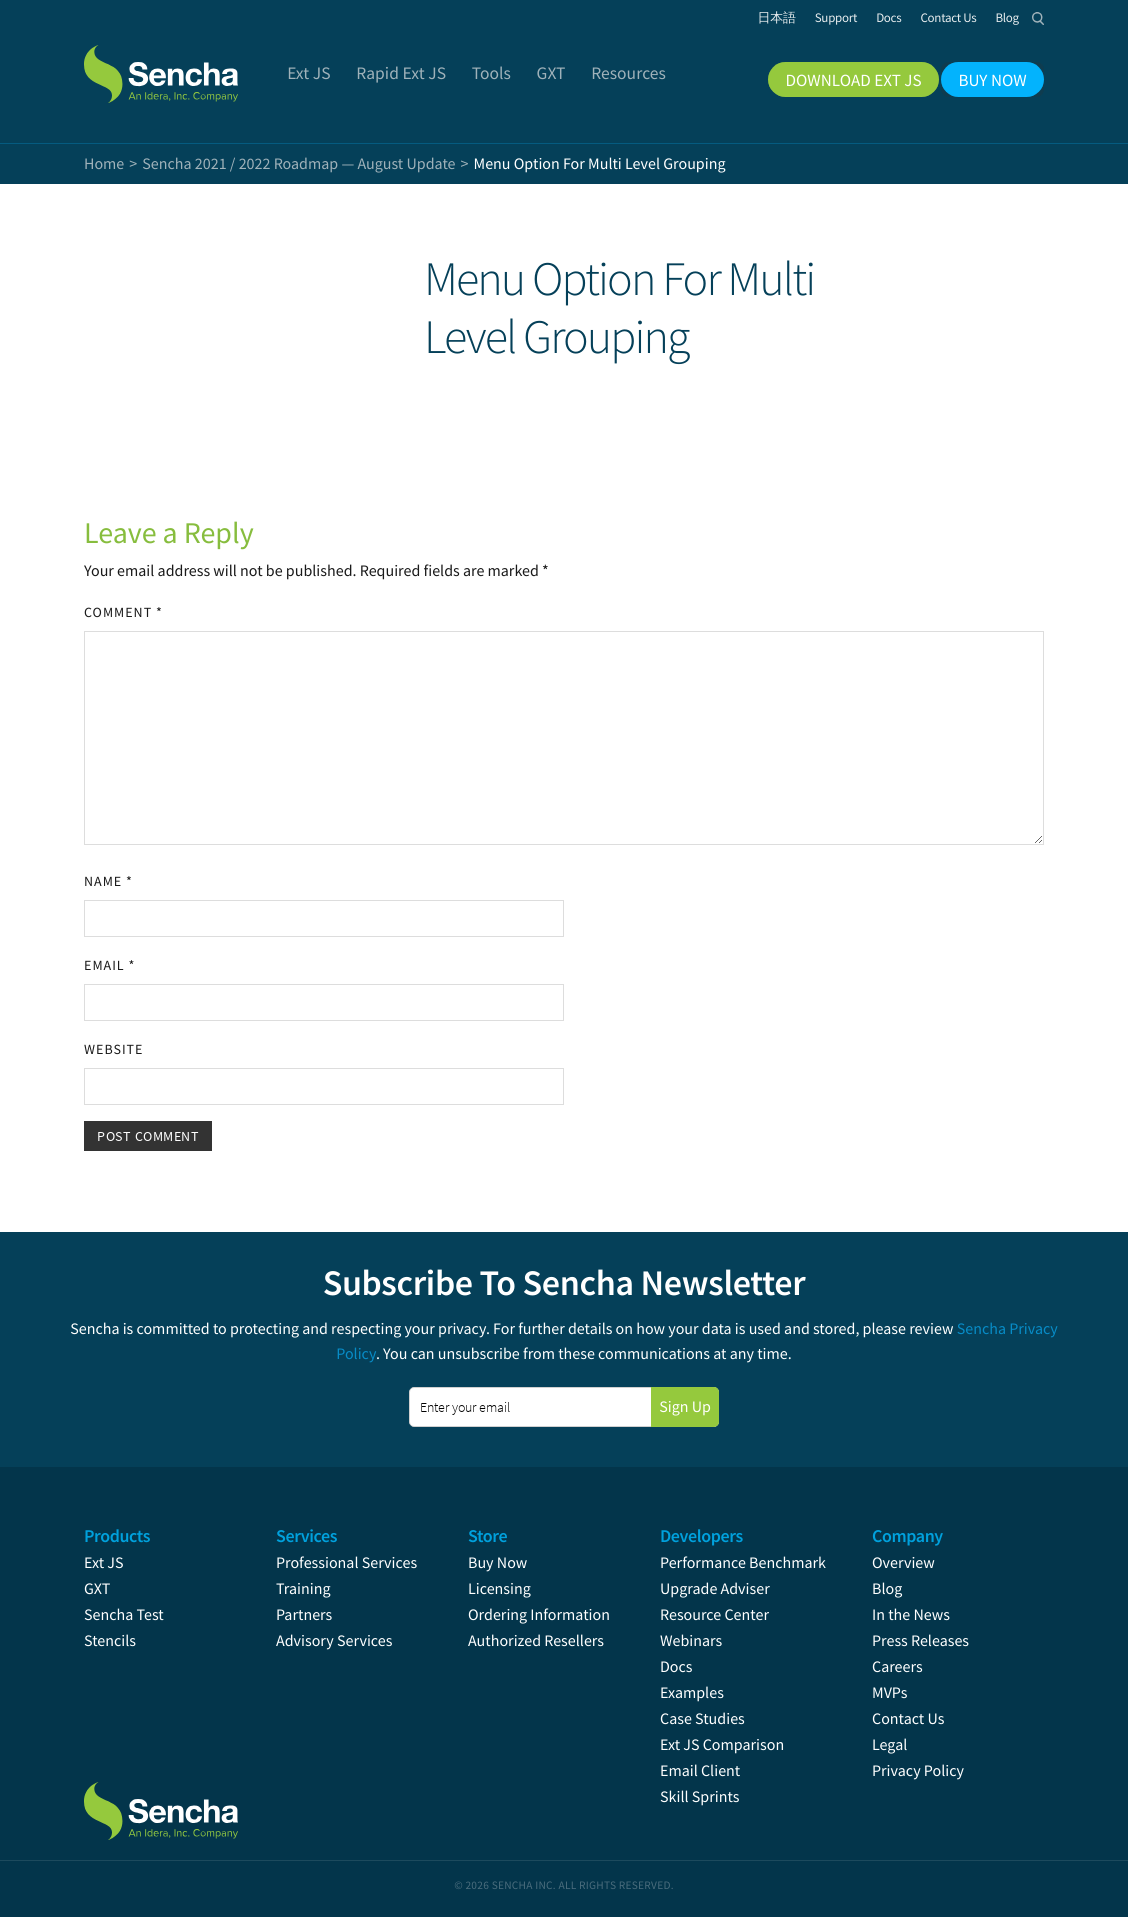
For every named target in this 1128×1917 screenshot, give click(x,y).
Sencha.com (186, 64)
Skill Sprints (699, 1797)
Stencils (110, 1641)
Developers (701, 1535)
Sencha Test (124, 1615)
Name (108, 881)
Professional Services (346, 1563)
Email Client (700, 1771)
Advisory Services (334, 1641)
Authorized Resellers (536, 1641)
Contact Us (908, 1719)
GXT (97, 1589)
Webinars (691, 1641)
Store (487, 1535)
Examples (692, 1693)
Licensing (499, 1589)
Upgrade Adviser (715, 1589)
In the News (911, 1615)
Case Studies (702, 1719)
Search (1038, 18)
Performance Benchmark (743, 1563)
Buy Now (497, 1563)
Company (907, 1535)
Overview (903, 1563)
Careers (897, 1667)
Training (303, 1589)
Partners (304, 1615)
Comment (123, 612)
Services (306, 1535)
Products (117, 1535)
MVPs (889, 1693)
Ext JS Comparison (722, 1745)
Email (109, 965)
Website (113, 1049)
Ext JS (104, 1563)
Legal (889, 1745)
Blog (887, 1589)
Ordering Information (539, 1615)
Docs (676, 1667)
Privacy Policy (918, 1771)
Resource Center (714, 1615)
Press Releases (920, 1641)
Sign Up (685, 1407)
